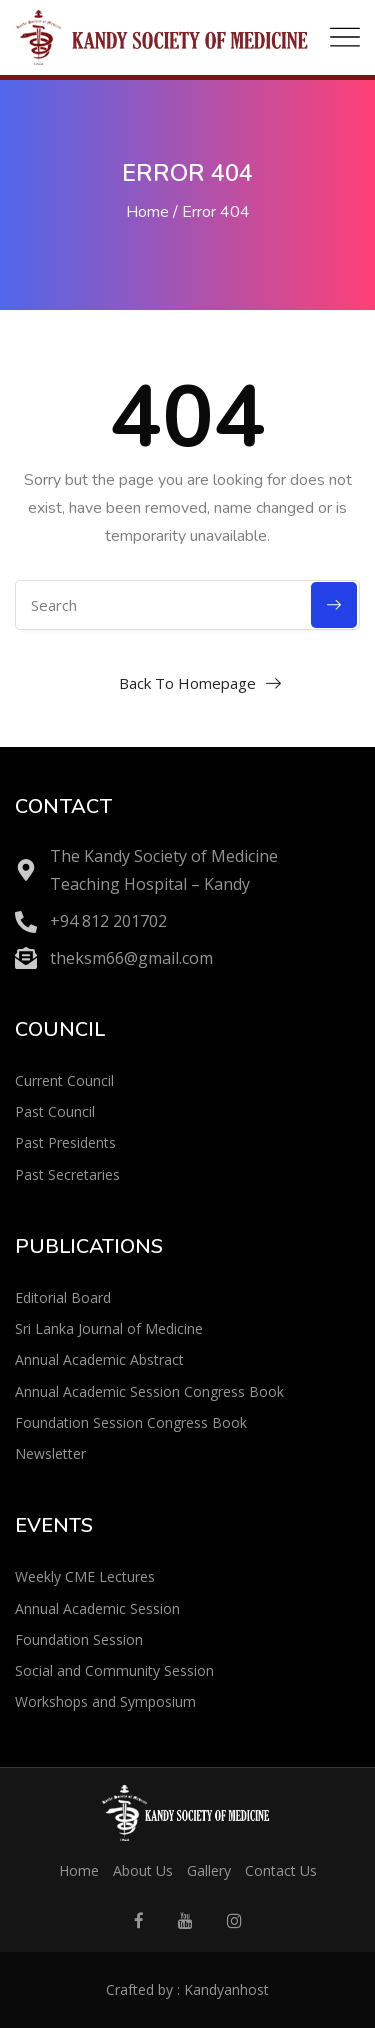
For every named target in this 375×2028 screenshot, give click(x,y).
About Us (143, 1870)
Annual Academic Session (97, 1608)
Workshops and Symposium (105, 1701)
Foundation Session (79, 1639)
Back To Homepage (187, 683)
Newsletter (50, 1453)
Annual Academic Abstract (99, 1359)
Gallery (209, 1870)
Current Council (64, 1080)
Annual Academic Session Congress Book (149, 1391)
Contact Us (281, 1870)
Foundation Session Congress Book (131, 1422)
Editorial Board (63, 1297)
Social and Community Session (114, 1670)
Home (147, 212)
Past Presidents (65, 1142)
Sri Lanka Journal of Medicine (109, 1328)
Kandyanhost (226, 1989)
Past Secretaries (67, 1174)
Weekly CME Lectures (85, 1576)
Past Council (55, 1111)
